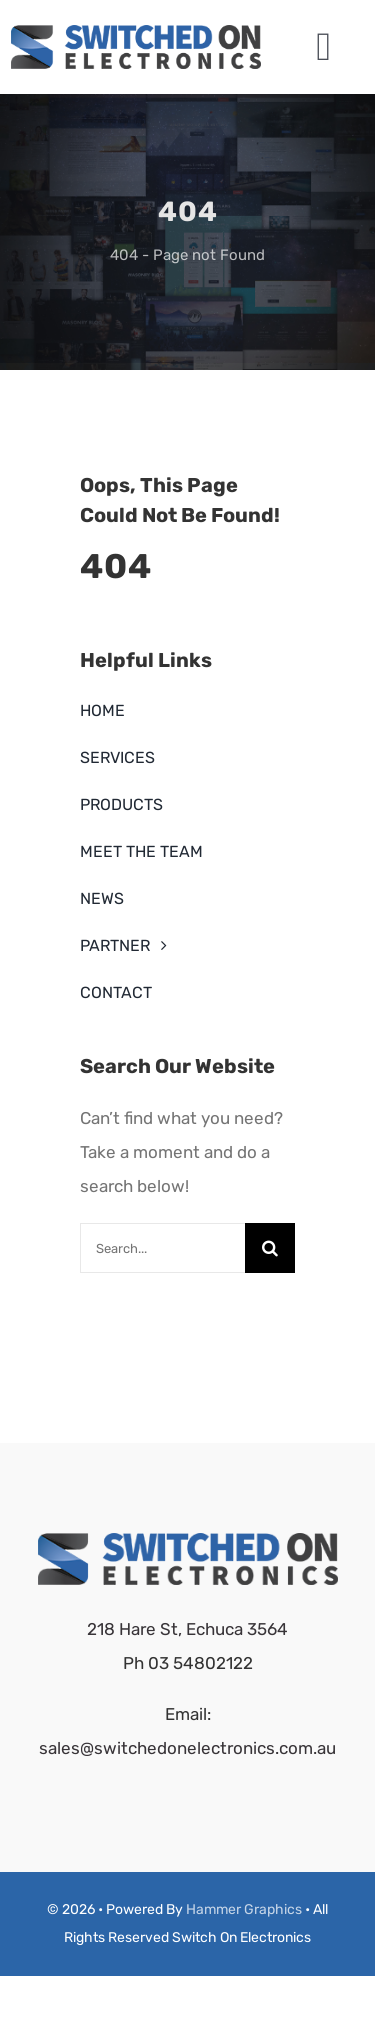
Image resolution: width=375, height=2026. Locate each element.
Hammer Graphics (244, 1909)
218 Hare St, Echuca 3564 (187, 1629)
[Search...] (162, 1248)
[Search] (270, 1248)
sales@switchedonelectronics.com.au (187, 1748)
